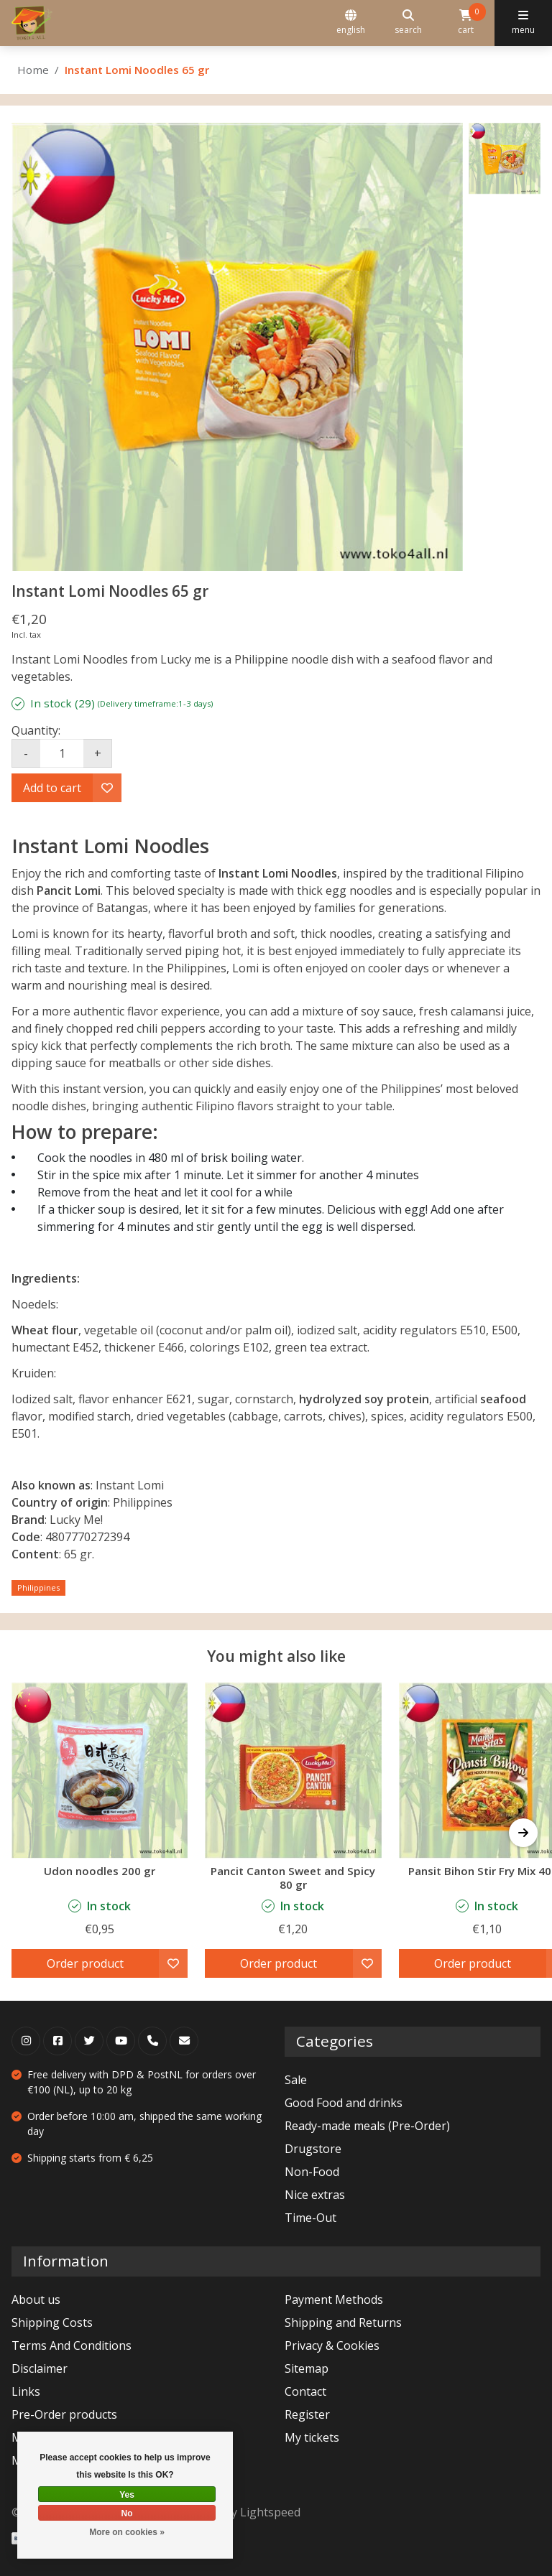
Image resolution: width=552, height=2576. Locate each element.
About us (36, 2299)
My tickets (312, 2437)
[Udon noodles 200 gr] (100, 1770)
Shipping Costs (52, 2322)
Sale (296, 2080)
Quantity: (36, 730)
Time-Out (310, 2218)
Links (26, 2391)
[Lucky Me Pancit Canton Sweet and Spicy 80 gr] (293, 1770)
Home (33, 69)
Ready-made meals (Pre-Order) (367, 2126)
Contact (305, 2391)
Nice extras (315, 2195)
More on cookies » (127, 2532)
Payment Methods (334, 2299)
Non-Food (312, 2172)
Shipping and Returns (343, 2322)
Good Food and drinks (343, 2103)
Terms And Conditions (72, 2345)
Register (307, 2414)
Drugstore (313, 2149)
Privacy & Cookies (332, 2345)
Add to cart (52, 788)
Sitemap (306, 2368)
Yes (126, 2495)
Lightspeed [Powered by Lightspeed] (270, 2512)
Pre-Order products (64, 2414)
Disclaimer (40, 2368)
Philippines (38, 1587)
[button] (523, 1832)
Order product (85, 1963)
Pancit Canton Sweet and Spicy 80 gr (293, 1878)
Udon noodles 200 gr (99, 1871)
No (127, 2513)
